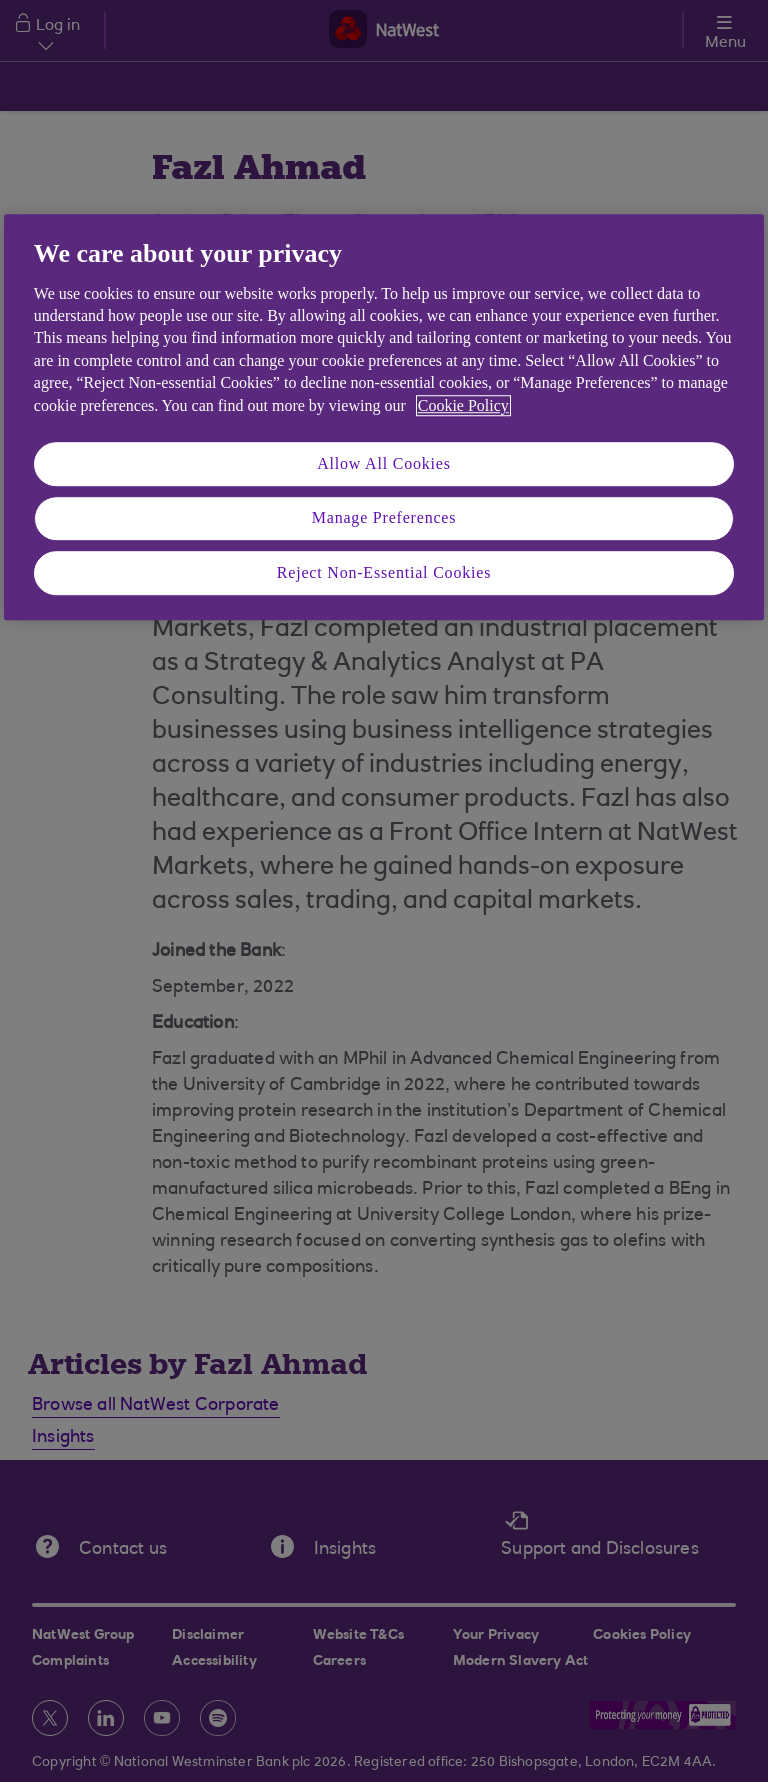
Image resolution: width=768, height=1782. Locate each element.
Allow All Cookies (384, 463)
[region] (384, 418)
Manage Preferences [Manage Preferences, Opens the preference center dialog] (384, 518)
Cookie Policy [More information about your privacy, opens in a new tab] (463, 405)
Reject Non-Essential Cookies (384, 572)
